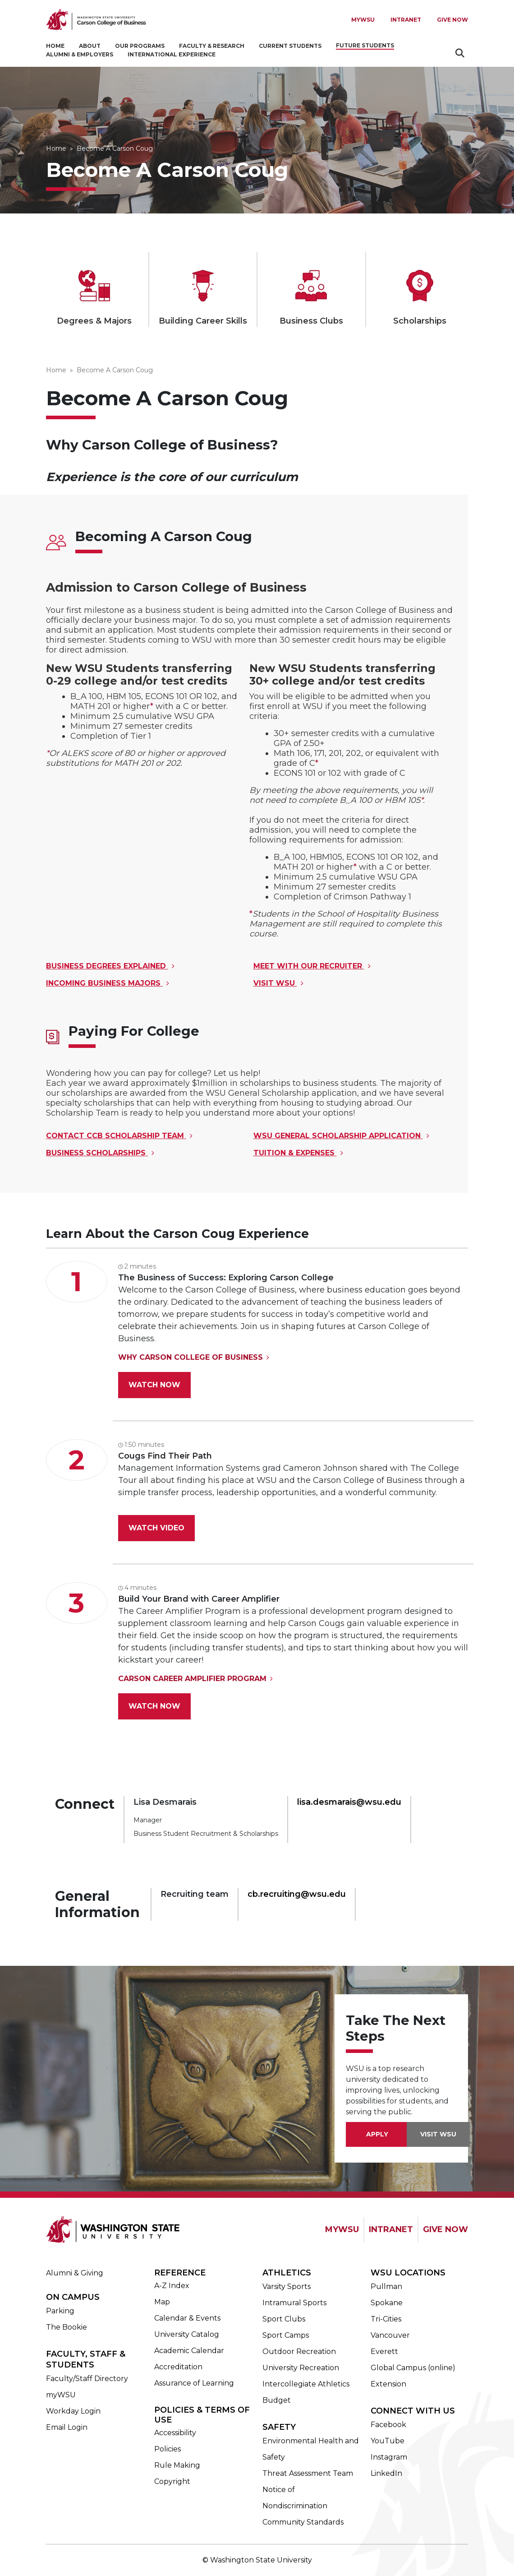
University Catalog (186, 2334)
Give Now (452, 19)
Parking (60, 2311)
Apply (377, 2134)
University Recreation (300, 2367)
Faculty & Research (211, 45)
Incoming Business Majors (104, 983)
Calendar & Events (187, 2318)
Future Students (365, 45)
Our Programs (140, 45)
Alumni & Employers (79, 54)
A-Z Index (171, 2285)
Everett (384, 2351)
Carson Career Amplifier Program (192, 1678)
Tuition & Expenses (295, 1153)
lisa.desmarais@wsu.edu (349, 1802)
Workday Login (73, 2411)
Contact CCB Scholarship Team (116, 1135)
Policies (167, 2449)
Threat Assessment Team (307, 2473)
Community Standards (303, 2522)
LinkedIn (386, 2473)
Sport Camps (285, 2335)
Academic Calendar (189, 2350)
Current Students (290, 45)
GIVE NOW (445, 2229)
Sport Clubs (283, 2319)
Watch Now (154, 1385)
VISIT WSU (438, 2134)
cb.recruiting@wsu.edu (297, 1894)
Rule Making (177, 2465)
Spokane (387, 2302)
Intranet (405, 19)
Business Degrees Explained (107, 966)
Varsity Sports (286, 2286)
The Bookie (66, 2327)
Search (461, 53)
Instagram (389, 2457)
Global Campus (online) (413, 2367)
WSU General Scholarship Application (338, 1135)
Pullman (386, 2286)
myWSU (61, 2395)
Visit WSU (275, 983)
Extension (388, 2384)
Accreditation (178, 2367)
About (90, 45)
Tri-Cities (386, 2319)
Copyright (172, 2481)
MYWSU (363, 19)
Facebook (388, 2424)
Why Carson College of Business (190, 1357)
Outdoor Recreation (299, 2351)
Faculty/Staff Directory (87, 2378)
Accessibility (175, 2432)
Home (55, 45)
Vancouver (390, 2335)
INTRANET (391, 2229)
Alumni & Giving (74, 2273)
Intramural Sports (294, 2302)
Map (162, 2302)
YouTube (387, 2441)
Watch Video (156, 1528)
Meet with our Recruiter (308, 966)
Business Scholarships (97, 1153)
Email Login (66, 2427)
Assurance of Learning (194, 2383)
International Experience (172, 54)
